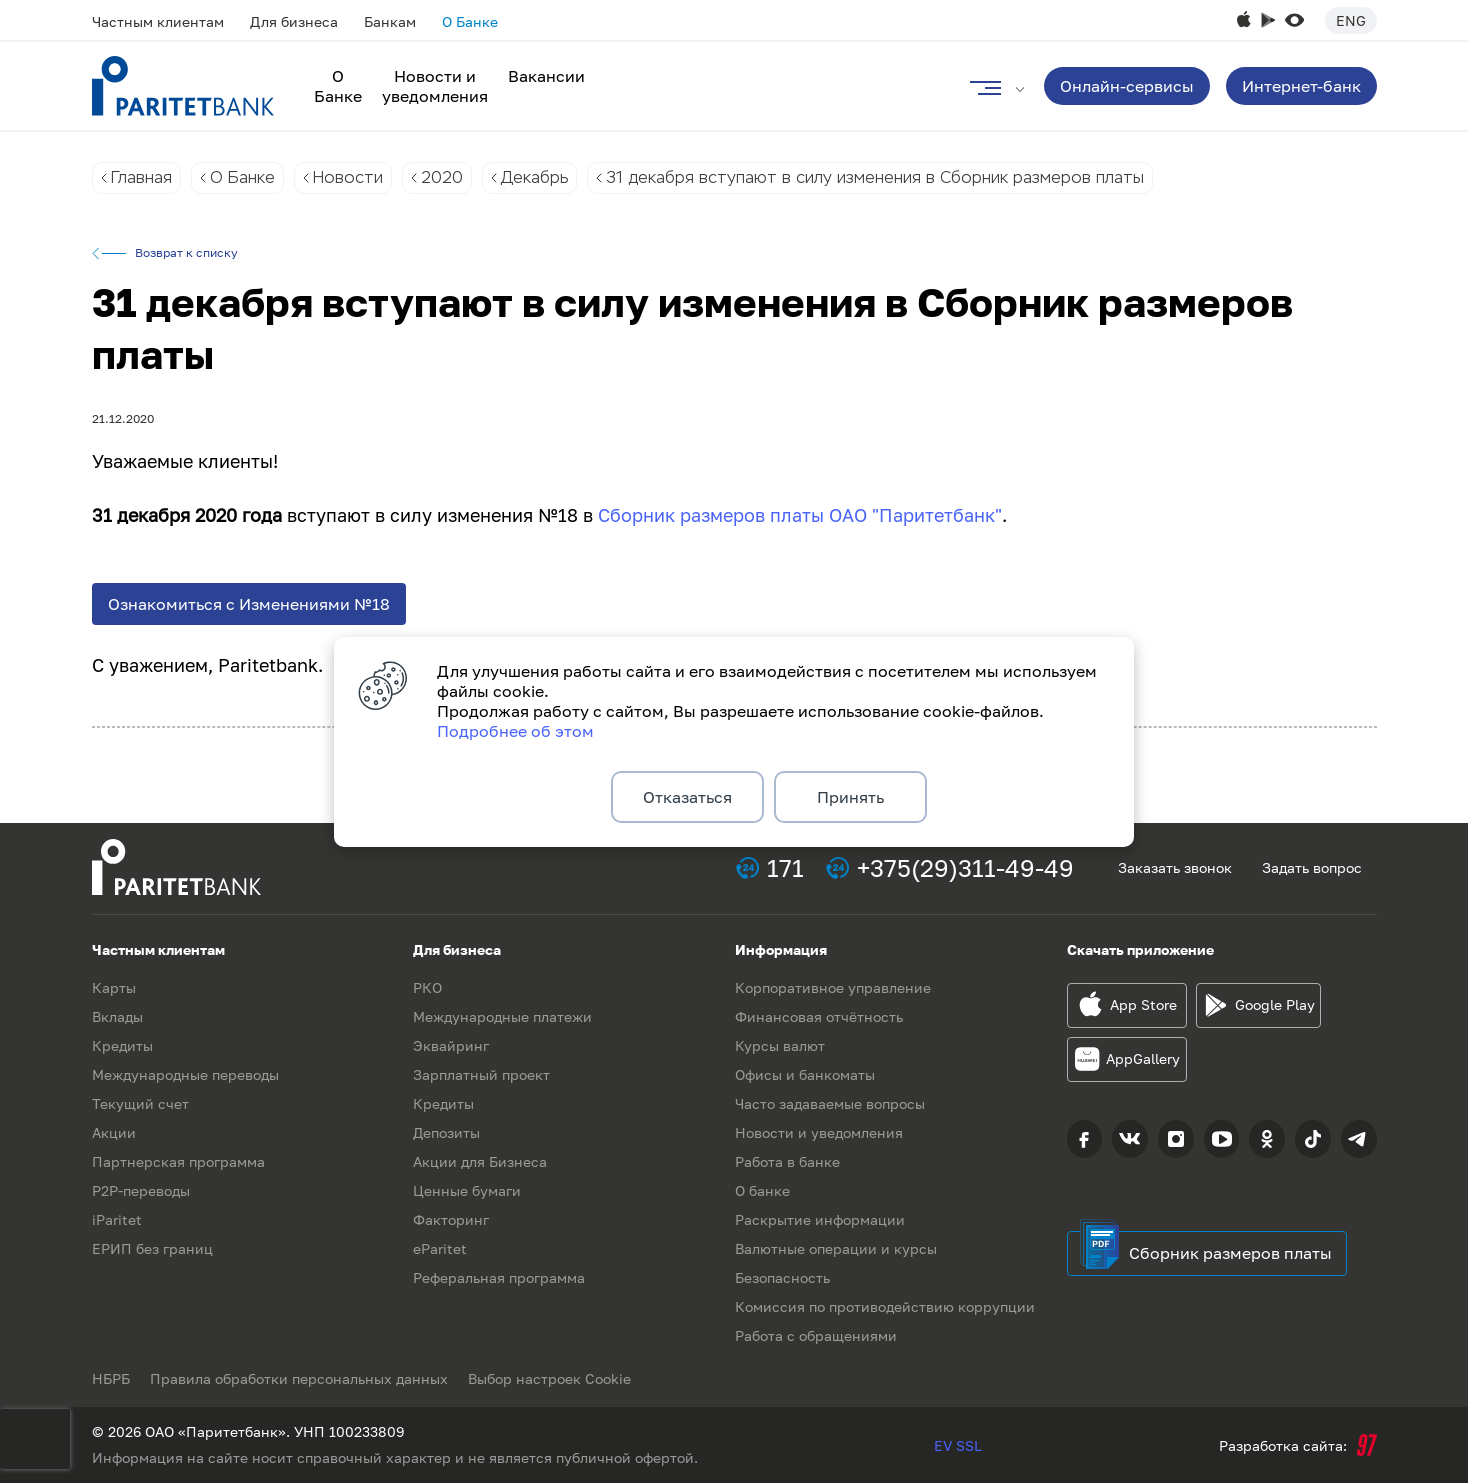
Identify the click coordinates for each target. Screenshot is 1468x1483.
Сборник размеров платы (1230, 1253)
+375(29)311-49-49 (965, 867)
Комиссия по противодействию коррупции (885, 1306)
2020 (442, 177)
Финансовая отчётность (819, 1016)
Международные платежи (502, 1016)
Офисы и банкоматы (805, 1074)
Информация (781, 949)
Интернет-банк (1301, 86)
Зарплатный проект (481, 1074)
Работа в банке (787, 1161)
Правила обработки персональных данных (299, 1378)
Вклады (117, 1016)
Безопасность (782, 1277)
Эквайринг (451, 1045)
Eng (1351, 20)
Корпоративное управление (833, 987)
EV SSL (958, 1445)
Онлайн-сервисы (1127, 86)
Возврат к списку (186, 253)
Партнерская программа (178, 1161)
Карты (114, 987)
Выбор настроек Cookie (549, 1378)
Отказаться (687, 797)
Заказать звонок (1175, 867)
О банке (762, 1190)
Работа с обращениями (816, 1335)
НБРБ (111, 1378)
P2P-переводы (141, 1190)
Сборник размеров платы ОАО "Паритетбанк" (800, 515)
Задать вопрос (1312, 867)
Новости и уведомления (435, 86)
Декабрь (534, 177)
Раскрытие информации (820, 1219)
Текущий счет (140, 1103)
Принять (850, 797)
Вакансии (546, 76)
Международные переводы (185, 1074)
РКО (427, 987)
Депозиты (446, 1132)
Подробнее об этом (515, 731)
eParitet (440, 1248)
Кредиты (122, 1045)
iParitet (117, 1219)
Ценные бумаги (467, 1190)
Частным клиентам (158, 21)
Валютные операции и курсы (836, 1248)
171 (785, 867)
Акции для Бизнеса (480, 1161)
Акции (114, 1132)
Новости (348, 177)
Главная (141, 177)
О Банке (470, 21)
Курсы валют (780, 1045)
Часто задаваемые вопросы (830, 1103)
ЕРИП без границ (152, 1248)
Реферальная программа (499, 1277)
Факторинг (451, 1219)
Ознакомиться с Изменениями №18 (249, 604)
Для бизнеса (294, 21)
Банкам (390, 21)
